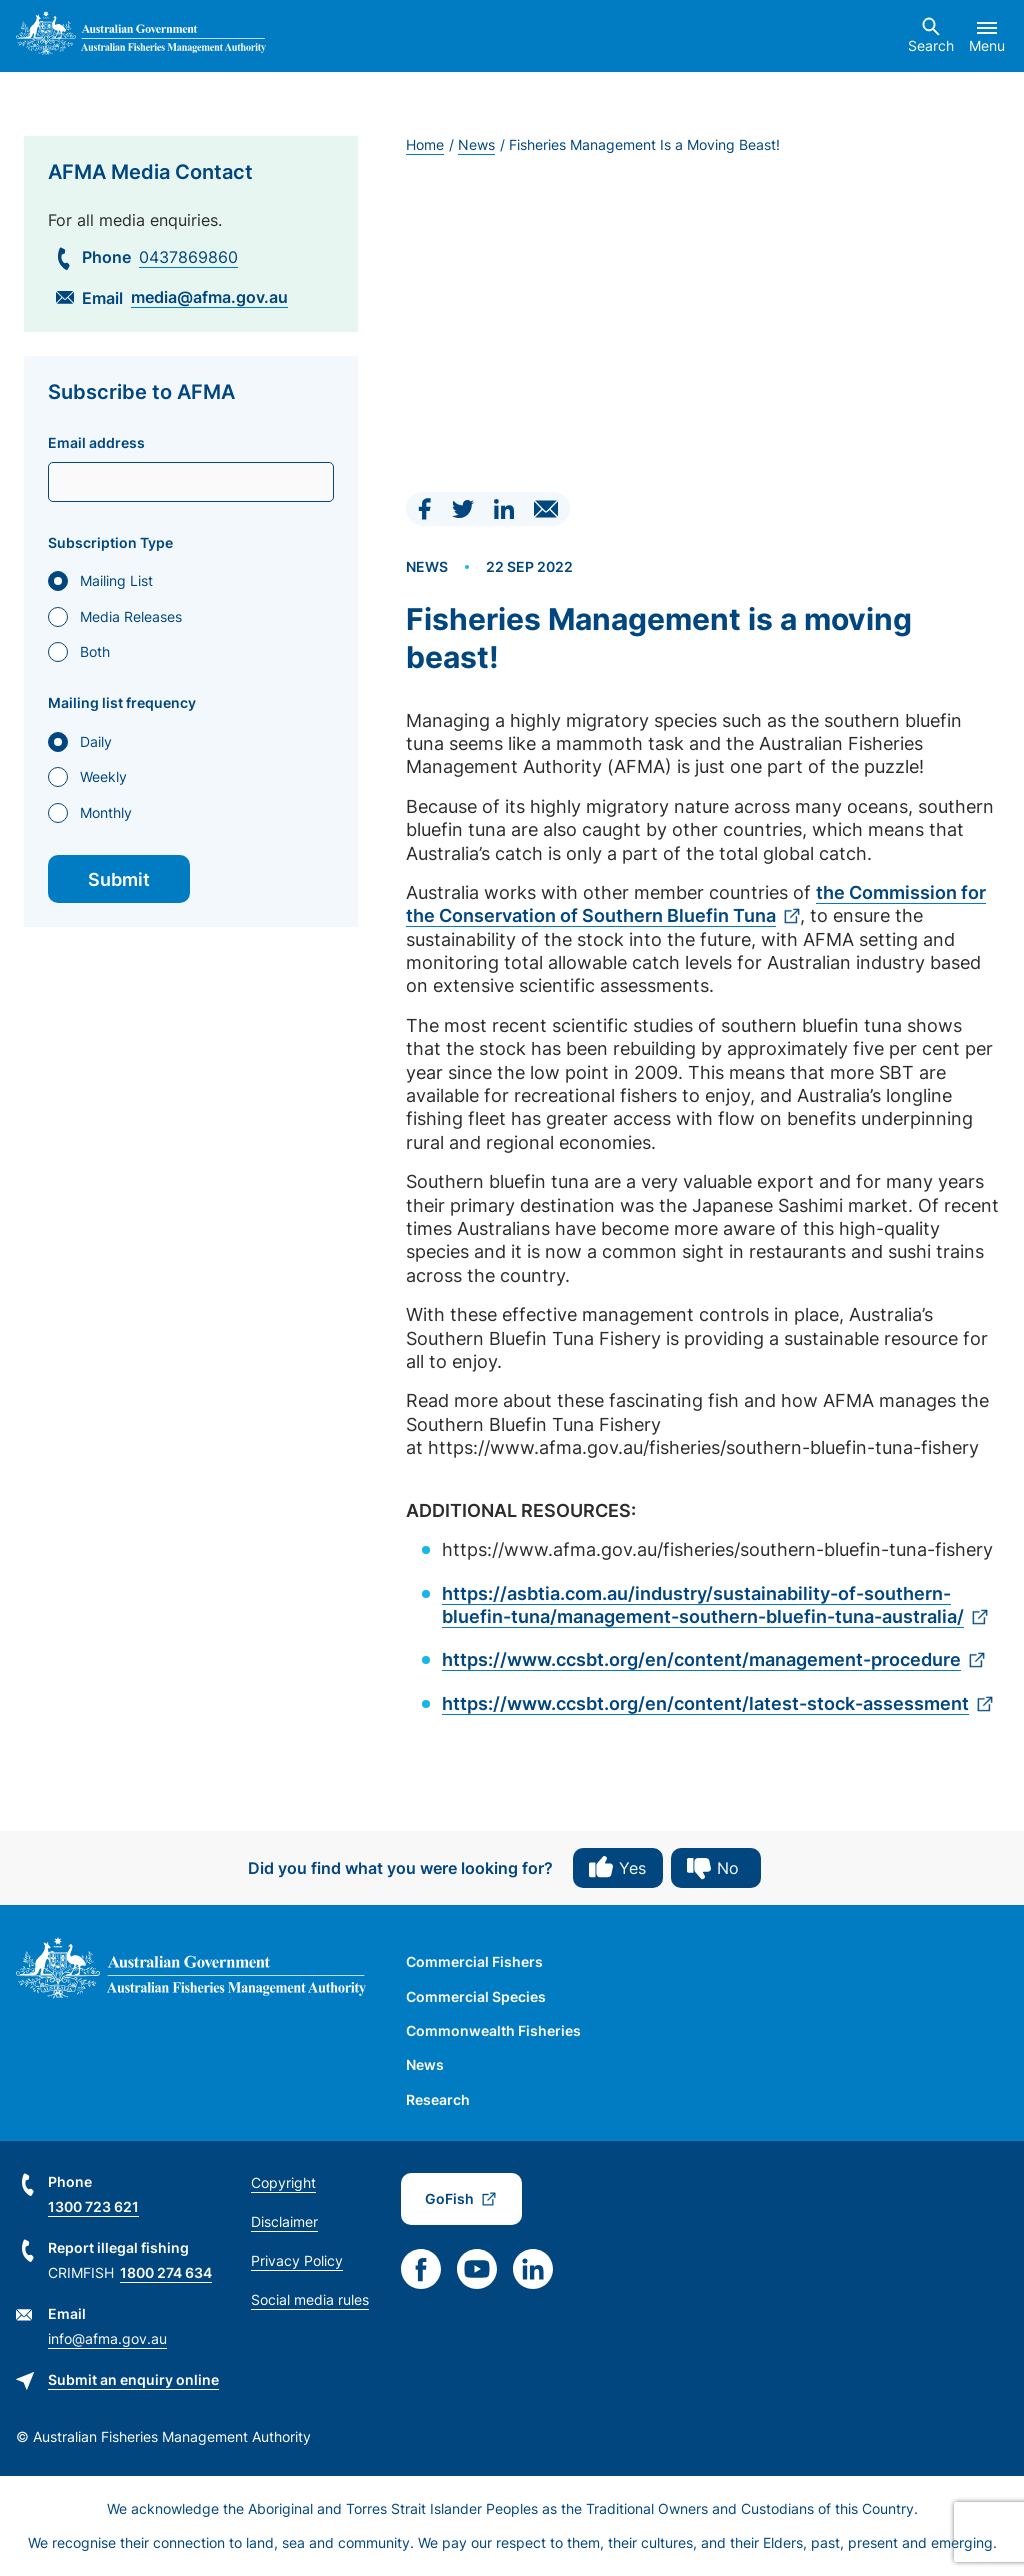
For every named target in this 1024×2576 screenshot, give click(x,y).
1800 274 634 (166, 2272)
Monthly (106, 812)
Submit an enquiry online (133, 2379)
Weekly (103, 776)
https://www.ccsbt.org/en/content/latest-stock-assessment (705, 1703)
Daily (96, 741)
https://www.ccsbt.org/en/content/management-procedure (701, 1659)
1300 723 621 (93, 2206)
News (476, 144)
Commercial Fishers (474, 1961)
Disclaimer (284, 2221)
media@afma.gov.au (209, 297)
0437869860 (188, 257)
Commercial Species (476, 1996)
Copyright (283, 2182)
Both (95, 651)
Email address (96, 443)
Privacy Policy (297, 2260)
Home (425, 144)
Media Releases (131, 616)
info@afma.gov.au (107, 2338)
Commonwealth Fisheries (493, 2030)
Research (438, 2099)
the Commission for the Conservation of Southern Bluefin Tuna (696, 904)
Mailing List (116, 580)
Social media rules (310, 2299)
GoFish (449, 2198)
